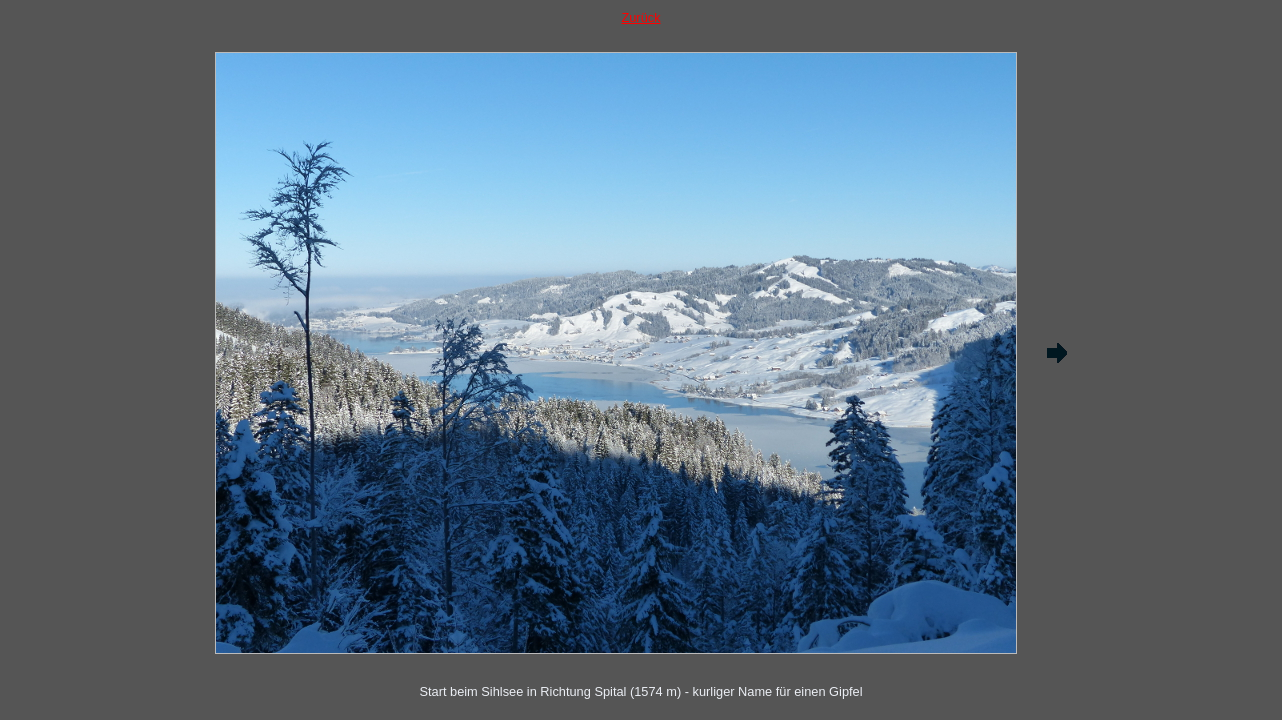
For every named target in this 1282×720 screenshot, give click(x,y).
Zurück (640, 17)
